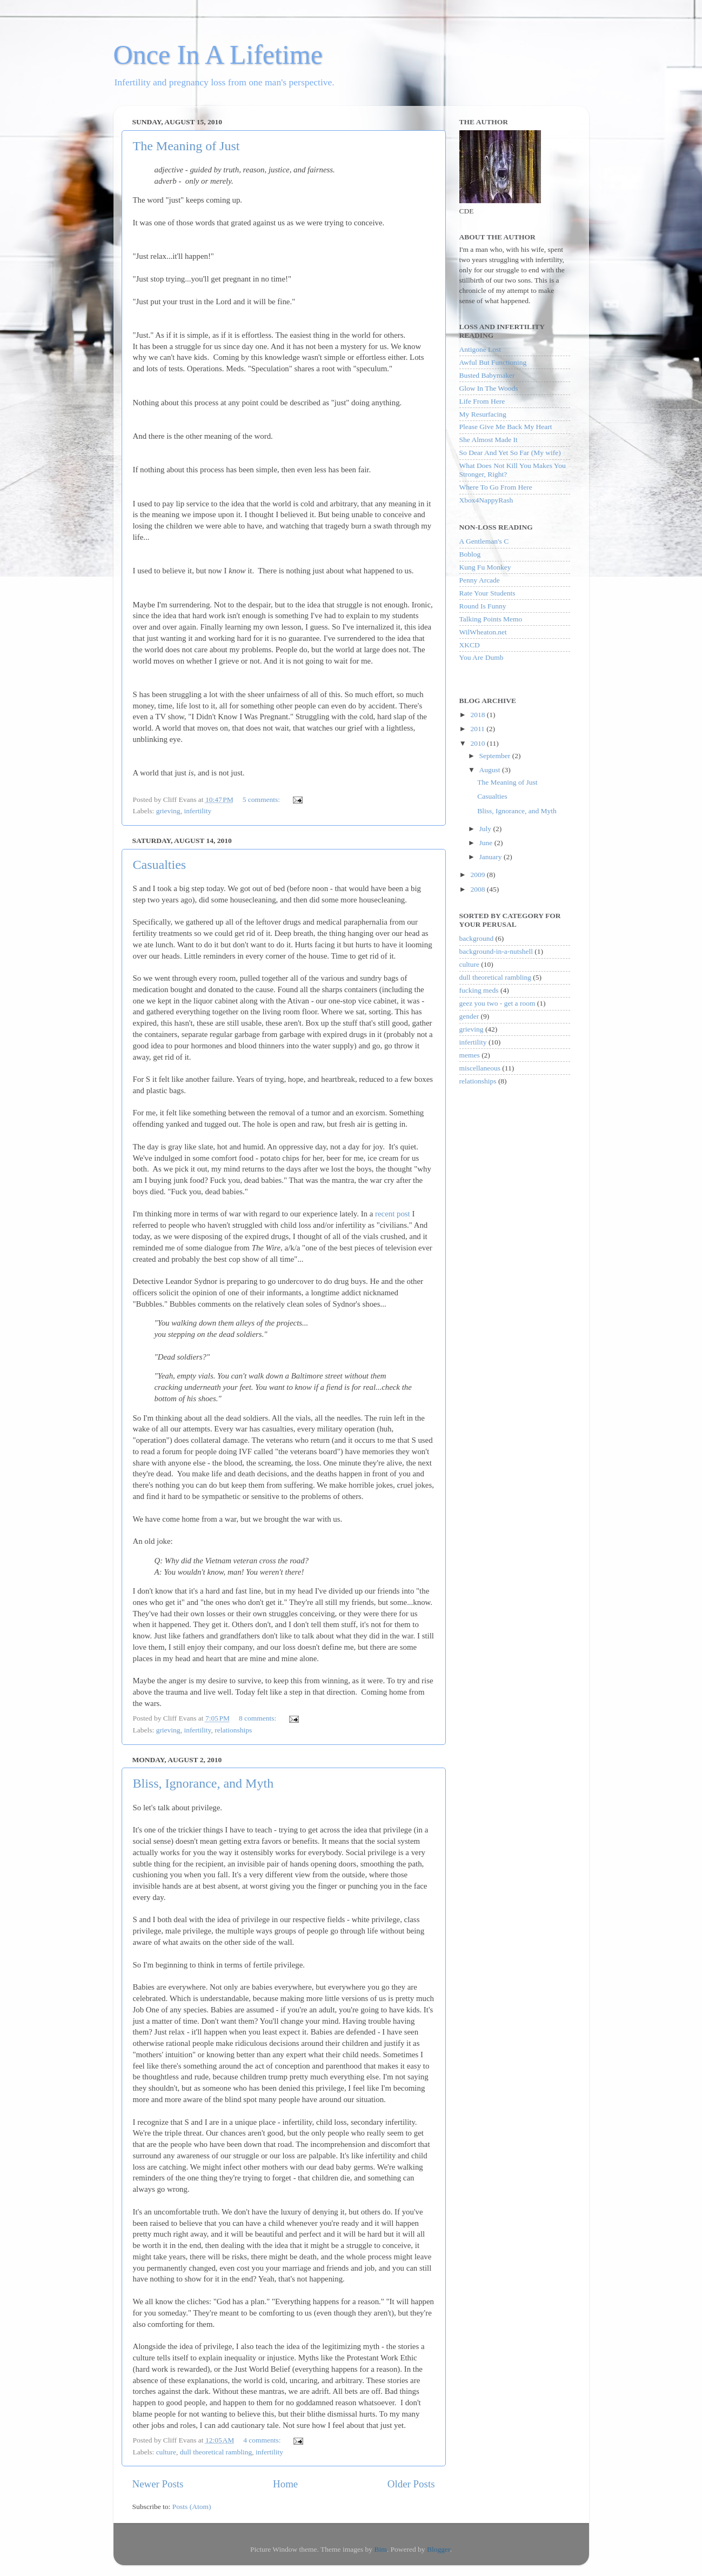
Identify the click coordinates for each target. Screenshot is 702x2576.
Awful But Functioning (493, 362)
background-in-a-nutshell (496, 951)
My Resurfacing (482, 414)
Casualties (159, 865)
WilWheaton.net (483, 632)
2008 (478, 889)
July (486, 829)
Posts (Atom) (191, 2507)
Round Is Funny (482, 606)
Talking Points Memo (491, 619)
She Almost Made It (488, 440)
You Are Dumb (481, 657)
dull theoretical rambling (216, 2452)
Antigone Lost (480, 349)
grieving (168, 811)
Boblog (470, 554)
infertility (197, 811)
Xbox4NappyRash (486, 500)
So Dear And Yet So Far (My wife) (510, 453)
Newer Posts (158, 2484)
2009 (478, 875)
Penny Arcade (479, 580)
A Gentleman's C (484, 541)
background (476, 938)
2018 (478, 715)
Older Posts (411, 2484)
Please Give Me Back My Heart (505, 427)
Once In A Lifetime (218, 54)
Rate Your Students (487, 593)
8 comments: (258, 1718)
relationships (233, 1730)
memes (469, 1055)
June (486, 843)
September (495, 756)
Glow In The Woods (488, 388)
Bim (380, 2549)
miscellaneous (479, 1068)
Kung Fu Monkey (485, 567)
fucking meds (479, 990)
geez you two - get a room (497, 1003)
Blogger (438, 2549)
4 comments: (263, 2440)
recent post (392, 1213)
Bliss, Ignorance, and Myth (203, 1783)
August (490, 770)
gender (469, 1016)
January (491, 857)
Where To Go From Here (495, 487)
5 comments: (262, 799)
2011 (478, 729)
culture (166, 2452)
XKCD (469, 645)
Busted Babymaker (487, 375)
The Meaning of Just (186, 146)
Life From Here (482, 401)
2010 (478, 743)
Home (285, 2484)
